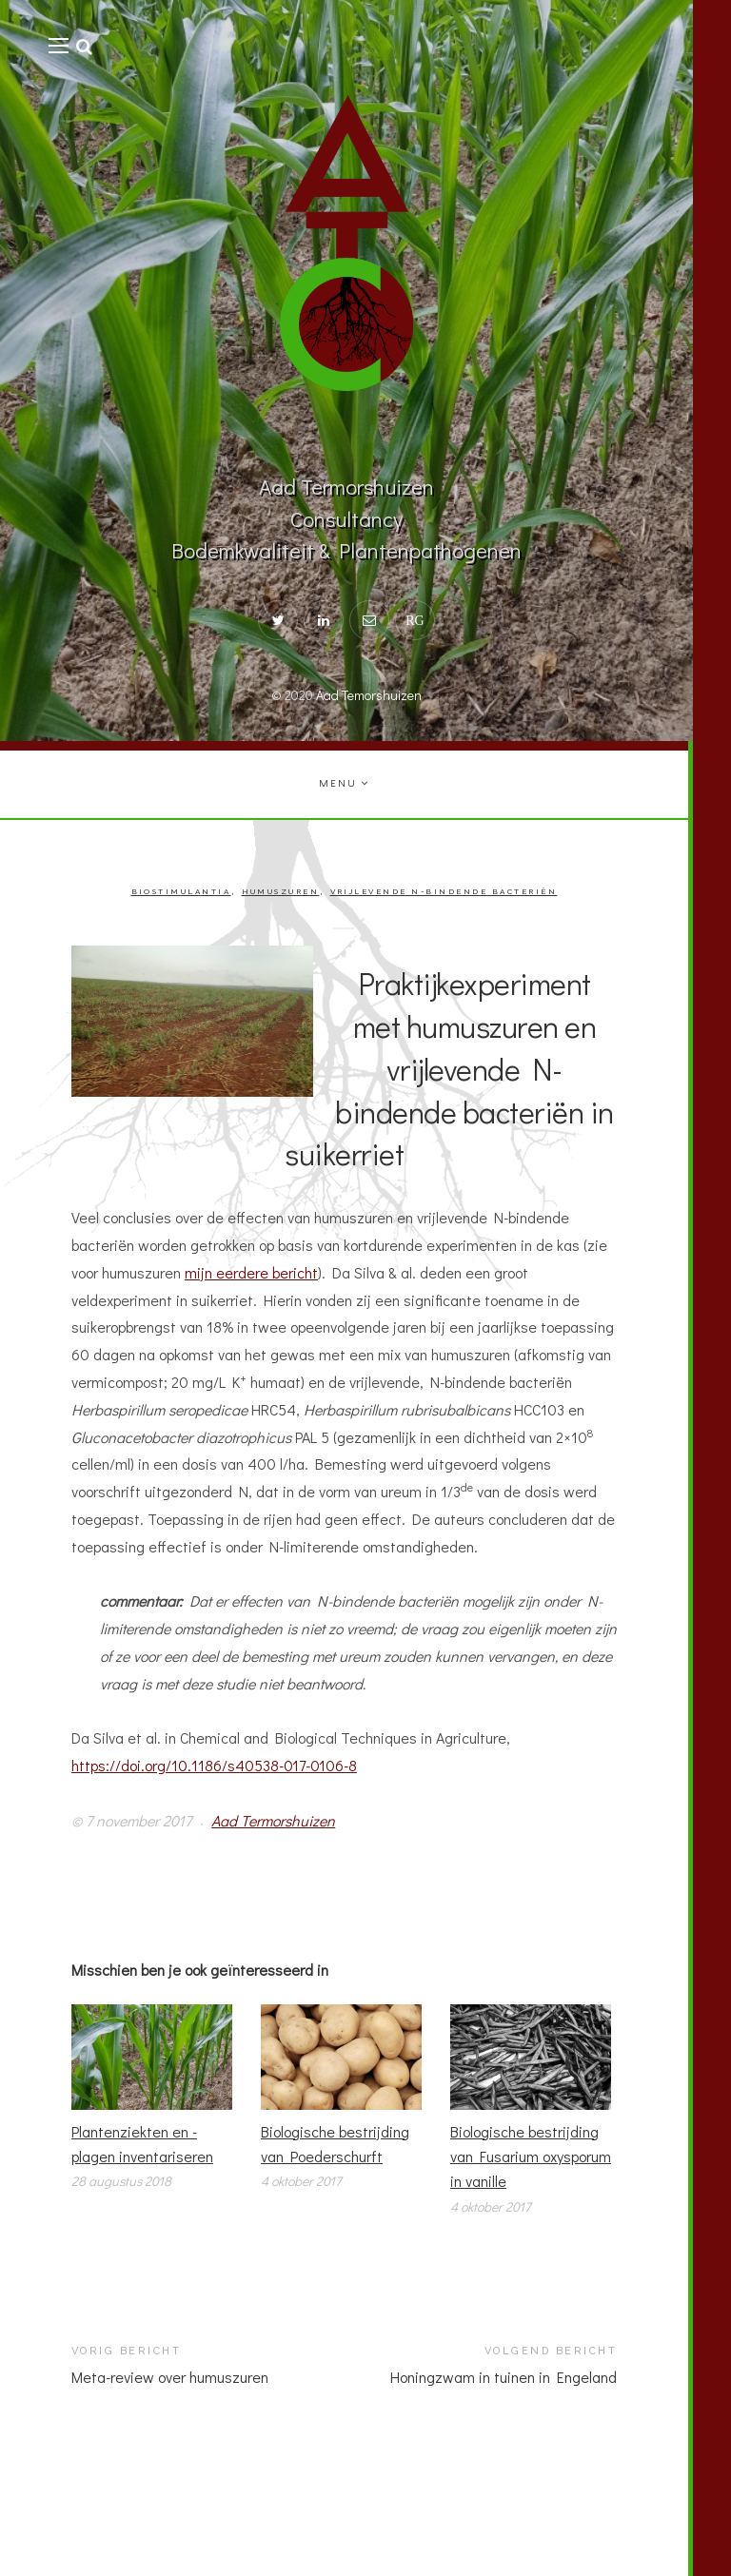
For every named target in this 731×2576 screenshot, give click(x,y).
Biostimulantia (181, 892)
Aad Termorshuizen (273, 1820)
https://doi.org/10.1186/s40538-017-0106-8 (214, 1765)
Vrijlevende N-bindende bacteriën (444, 892)
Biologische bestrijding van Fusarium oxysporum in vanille (530, 2156)
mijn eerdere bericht (251, 1272)
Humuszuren (281, 892)
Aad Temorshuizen (369, 695)
